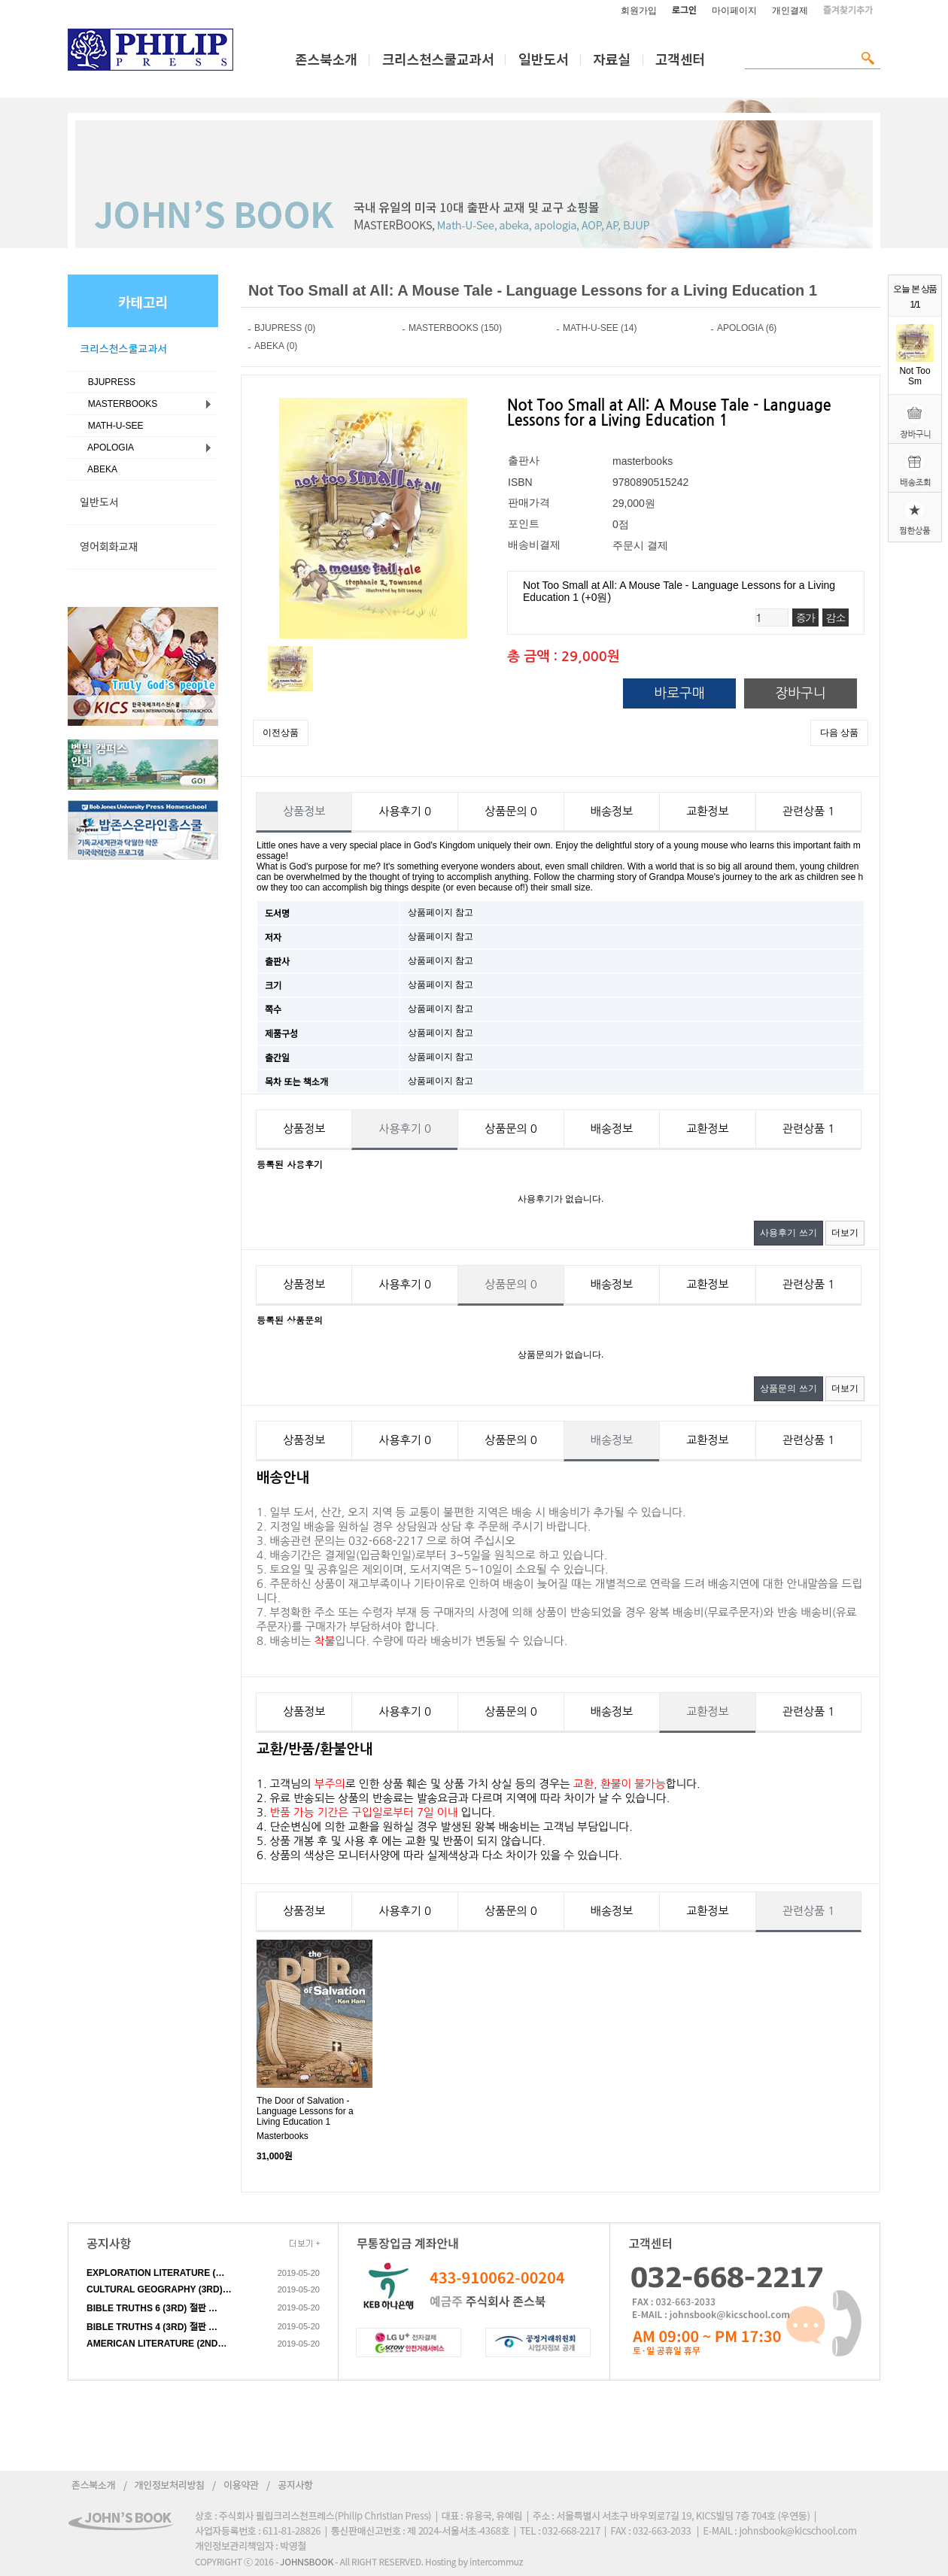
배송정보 (612, 811)
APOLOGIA (108, 447)
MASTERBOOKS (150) (455, 328)
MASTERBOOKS (120, 404)
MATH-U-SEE (113, 425)
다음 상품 (839, 732)
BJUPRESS (109, 382)
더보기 (844, 1232)
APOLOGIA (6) (746, 328)
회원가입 (639, 10)
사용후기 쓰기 (788, 1232)
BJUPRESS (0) (284, 328)
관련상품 (808, 811)
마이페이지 (734, 10)
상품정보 (304, 811)
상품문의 (511, 811)
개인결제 (790, 10)
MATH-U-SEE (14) (600, 328)
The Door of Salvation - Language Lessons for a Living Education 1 (305, 2111)
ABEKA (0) (275, 346)
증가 (805, 617)
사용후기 (404, 811)
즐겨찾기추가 (848, 10)
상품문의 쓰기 (788, 1388)
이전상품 (281, 732)
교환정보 (707, 811)
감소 (835, 617)
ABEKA (100, 469)
